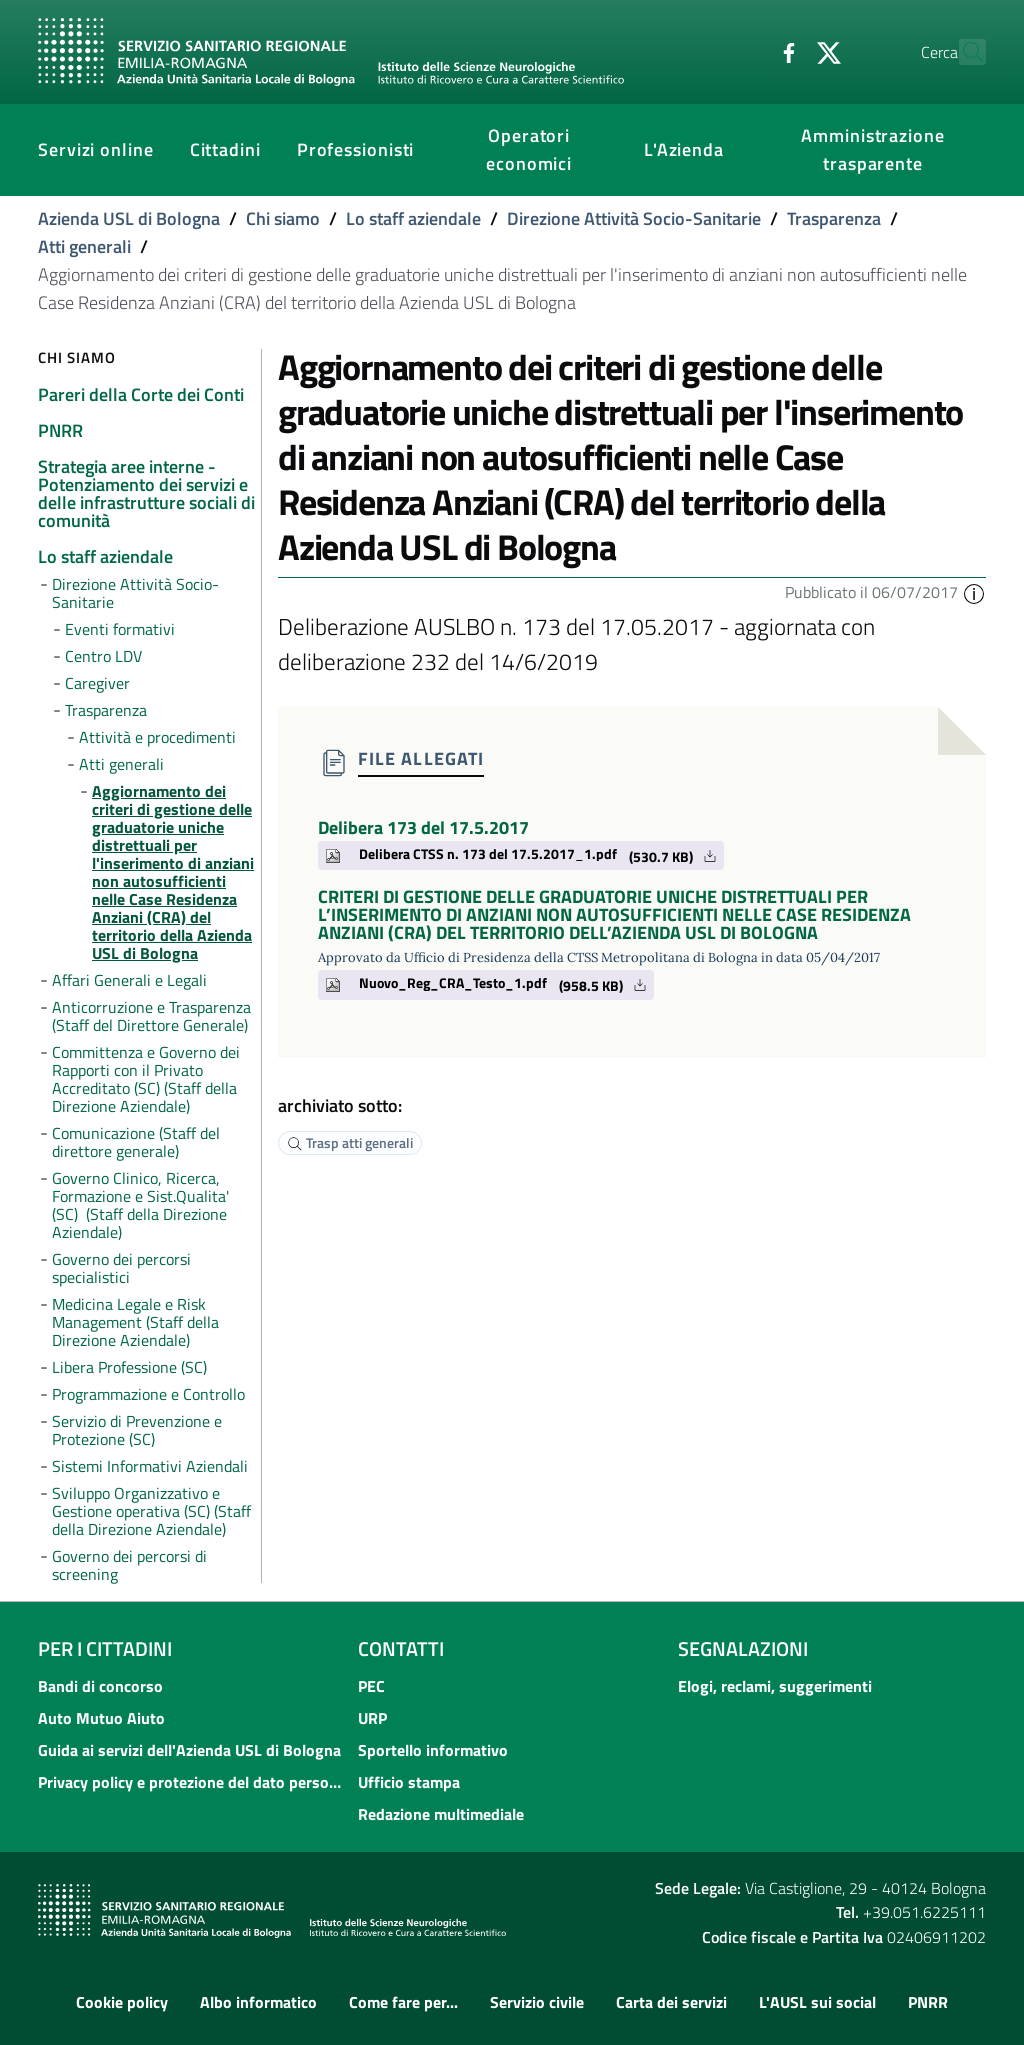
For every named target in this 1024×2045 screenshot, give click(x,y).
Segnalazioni (743, 1648)
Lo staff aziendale (413, 218)
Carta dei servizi (671, 2002)
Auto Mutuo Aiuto (101, 1718)
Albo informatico (258, 2002)
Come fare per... (403, 2002)
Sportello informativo (433, 1750)
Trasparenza (834, 218)
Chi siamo (283, 218)
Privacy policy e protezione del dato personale (192, 1782)
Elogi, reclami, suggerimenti (775, 1686)
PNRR (928, 2002)
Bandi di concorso (100, 1686)
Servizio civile (537, 2002)
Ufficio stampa (409, 1782)
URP (372, 1718)
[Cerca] (962, 52)
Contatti (401, 1648)
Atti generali (84, 246)
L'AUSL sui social (817, 2002)
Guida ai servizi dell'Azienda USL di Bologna (189, 1750)
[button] (974, 592)
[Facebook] (745, 51)
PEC (371, 1686)
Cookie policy (122, 2002)
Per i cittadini (105, 1648)
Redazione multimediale (441, 1814)
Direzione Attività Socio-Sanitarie (634, 218)
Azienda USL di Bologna (129, 218)
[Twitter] (785, 51)
